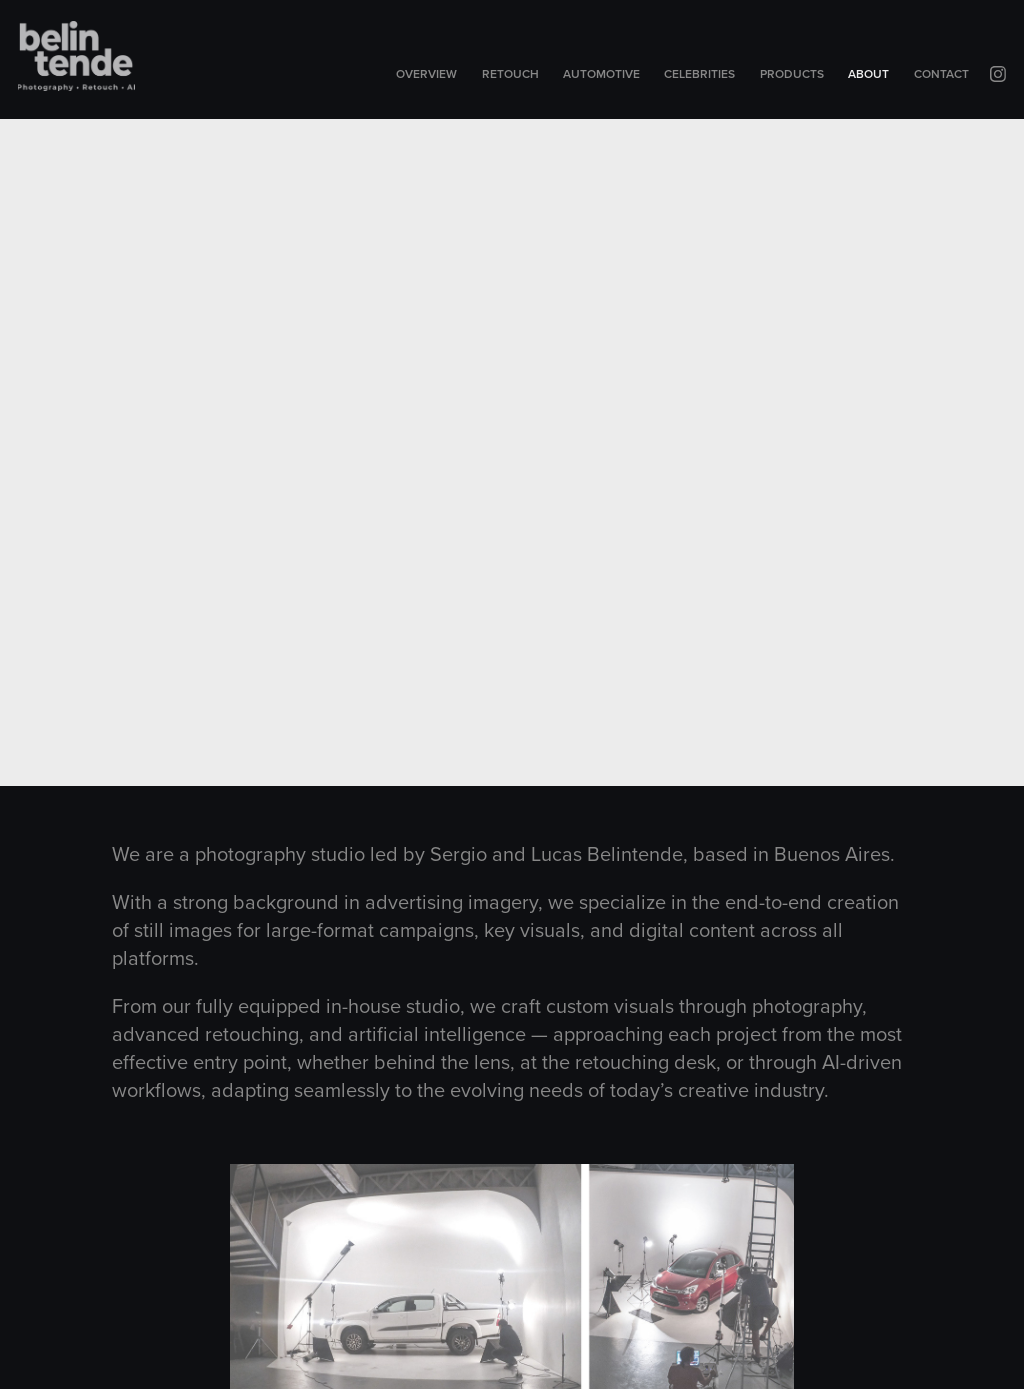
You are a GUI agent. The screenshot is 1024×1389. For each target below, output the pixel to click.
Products (792, 73)
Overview (426, 73)
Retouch (510, 73)
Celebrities (699, 73)
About (868, 73)
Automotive (601, 73)
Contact (941, 73)
